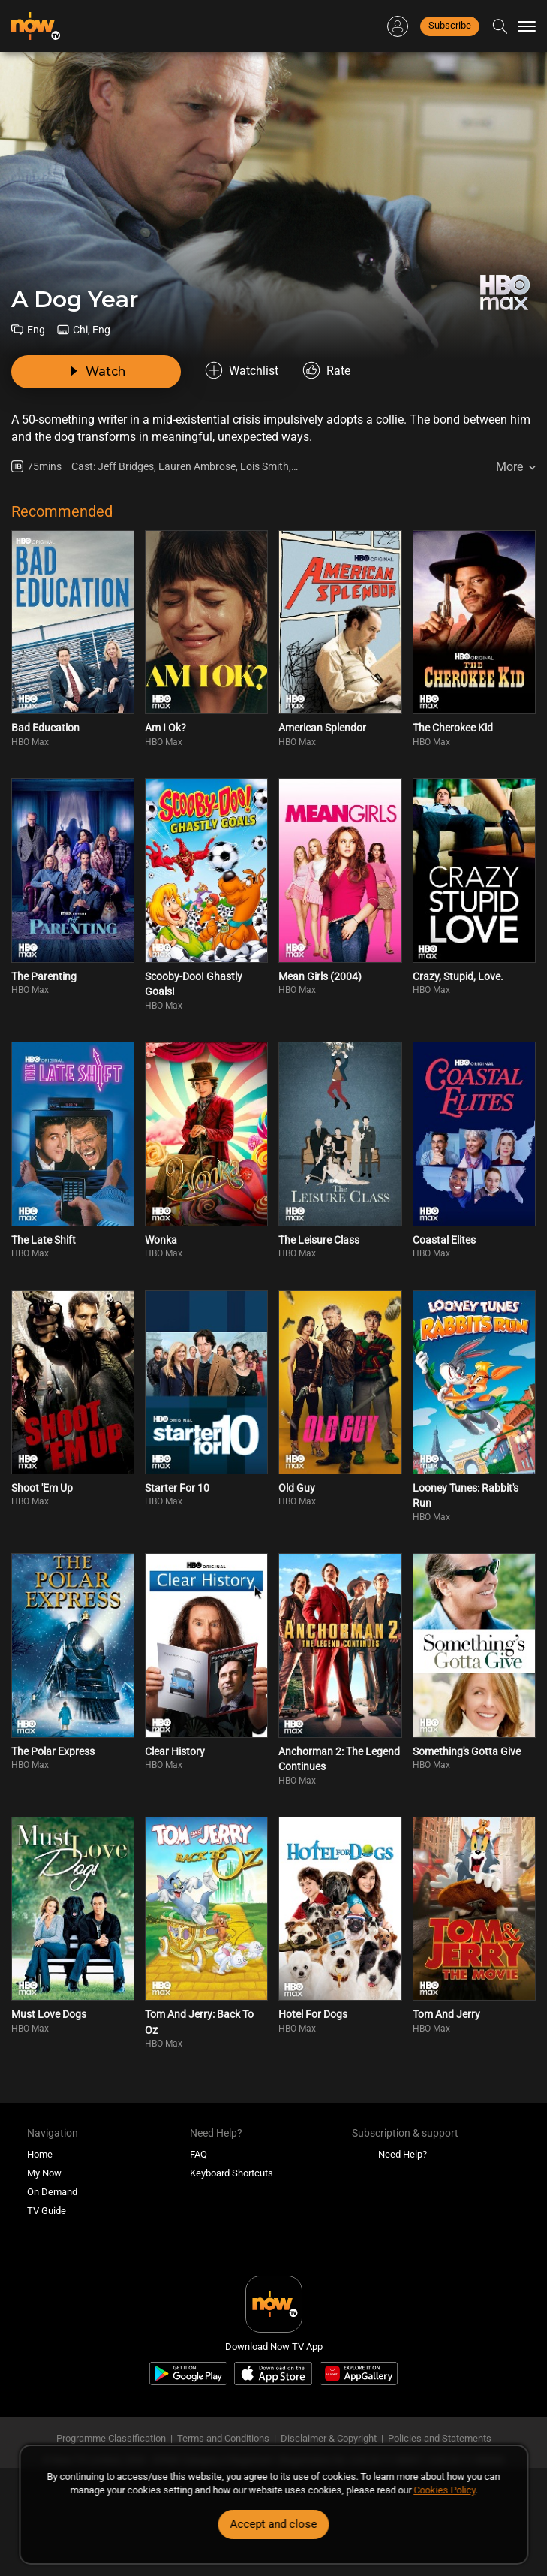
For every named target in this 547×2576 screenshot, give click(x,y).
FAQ (198, 2154)
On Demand (52, 2191)
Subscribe (449, 25)
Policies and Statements (439, 2438)
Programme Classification (111, 2438)
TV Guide (46, 2210)
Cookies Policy (444, 2490)
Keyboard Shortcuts (231, 2173)
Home (40, 2154)
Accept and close (273, 2524)
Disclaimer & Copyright (329, 2438)
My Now (44, 2173)
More (509, 467)
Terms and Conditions (223, 2438)
